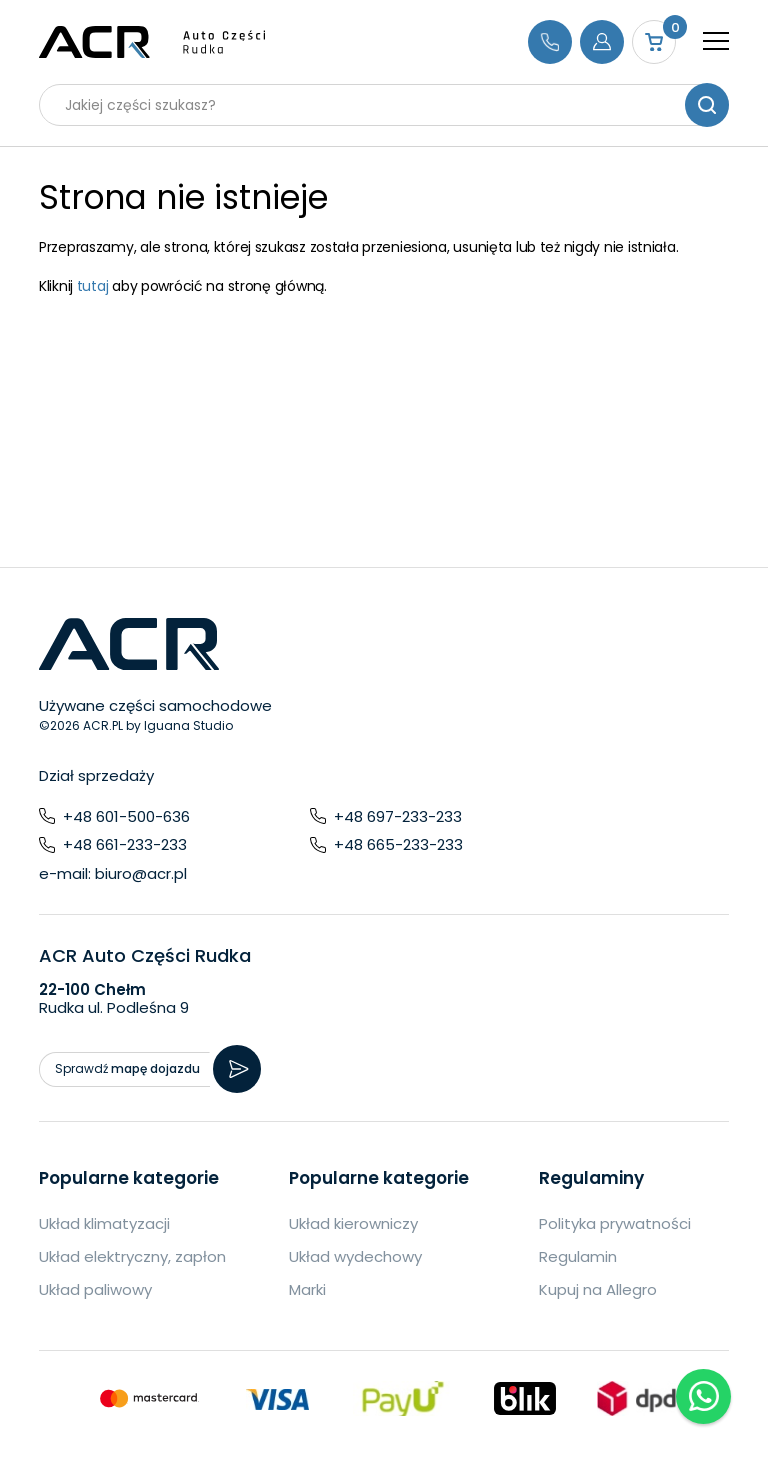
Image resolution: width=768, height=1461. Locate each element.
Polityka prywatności (615, 1223)
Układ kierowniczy (353, 1223)
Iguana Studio (188, 725)
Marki (307, 1289)
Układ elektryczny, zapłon (132, 1256)
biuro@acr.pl (141, 873)
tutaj (93, 286)
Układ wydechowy (355, 1256)
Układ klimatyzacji (104, 1223)
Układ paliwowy (95, 1289)
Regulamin (578, 1256)
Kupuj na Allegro (598, 1289)
